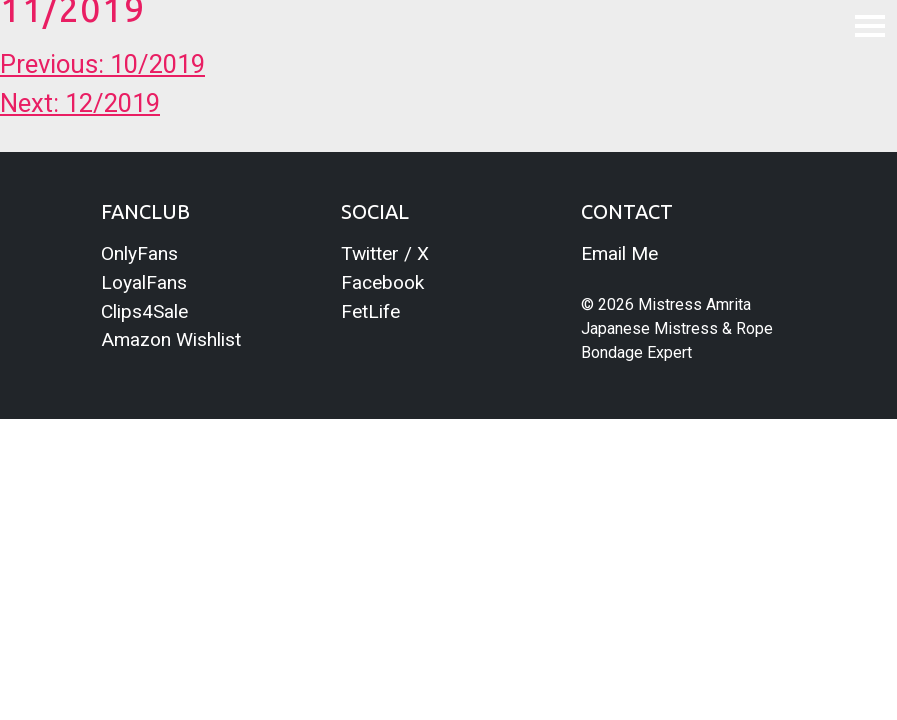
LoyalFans (144, 282)
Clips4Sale (144, 311)
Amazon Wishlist (171, 339)
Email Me (619, 253)
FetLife (370, 311)
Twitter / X (385, 253)
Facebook (382, 282)
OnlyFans (139, 253)
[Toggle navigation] (870, 25)
